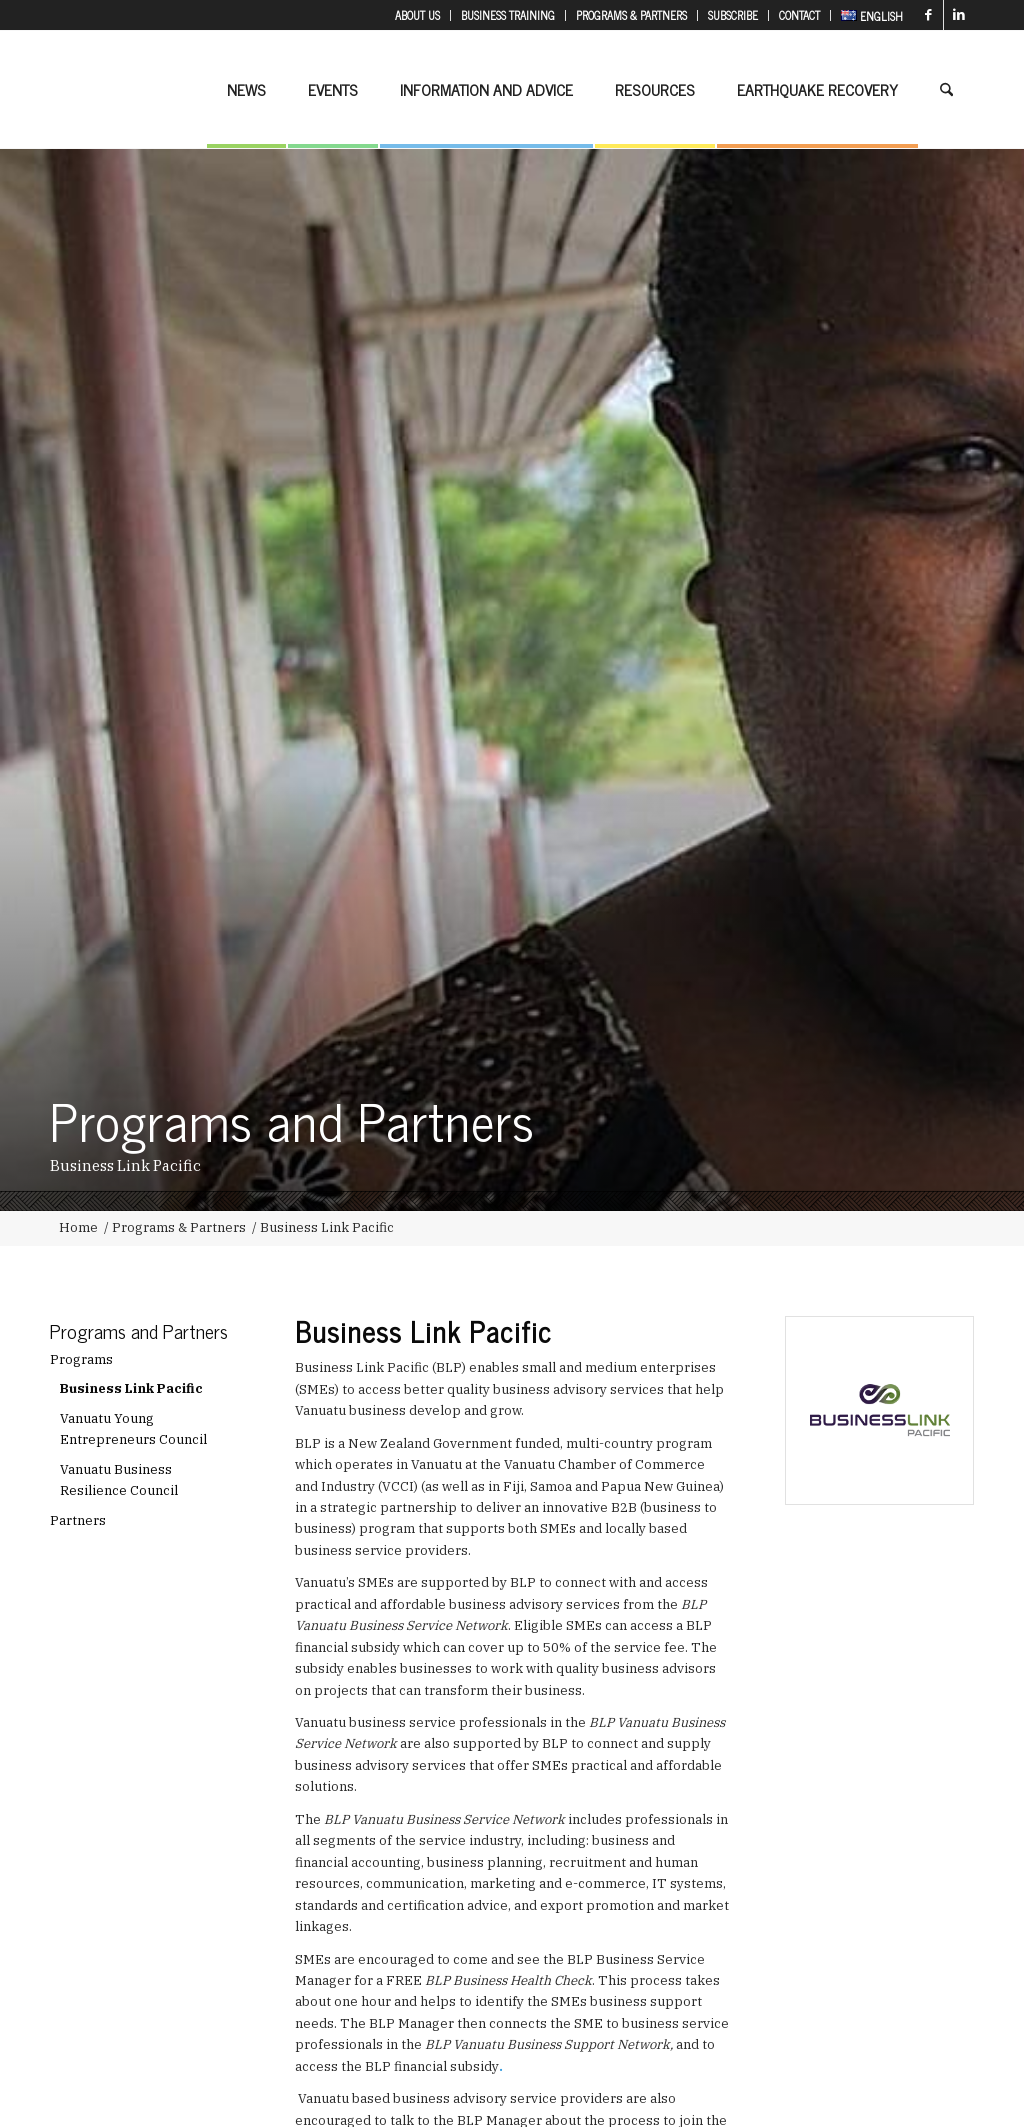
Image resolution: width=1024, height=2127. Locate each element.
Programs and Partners (139, 1330)
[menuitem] (418, 15)
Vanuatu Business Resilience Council (119, 1480)
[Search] (946, 89)
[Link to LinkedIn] (959, 15)
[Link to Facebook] (928, 15)
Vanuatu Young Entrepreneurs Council (133, 1429)
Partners (78, 1520)
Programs (81, 1359)
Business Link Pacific (131, 1388)
